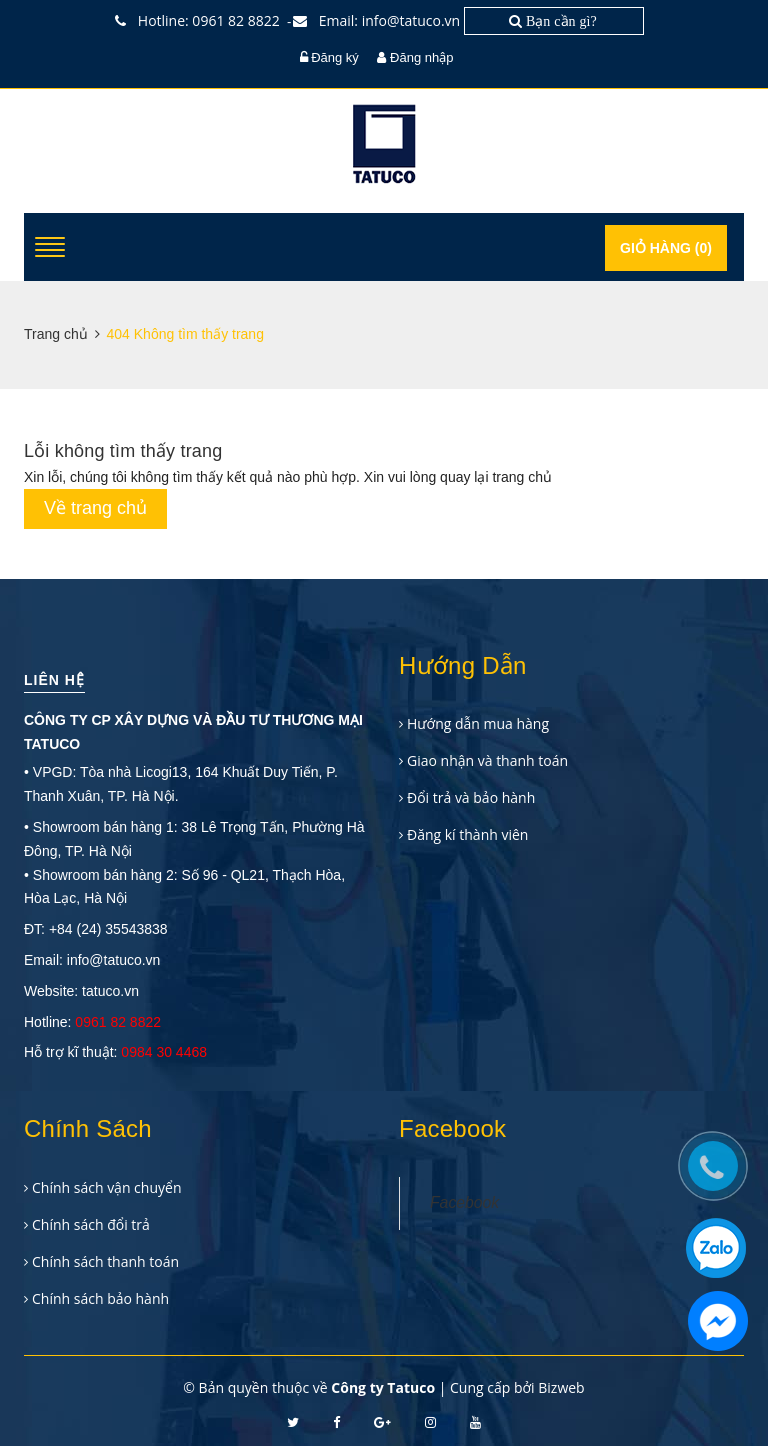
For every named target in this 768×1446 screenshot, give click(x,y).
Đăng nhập (421, 57)
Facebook (464, 1202)
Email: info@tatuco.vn (381, 20)
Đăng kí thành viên (467, 834)
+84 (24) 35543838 (108, 929)
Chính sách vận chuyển (106, 1187)
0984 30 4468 (164, 1052)
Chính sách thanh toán (105, 1261)
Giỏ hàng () (666, 248)
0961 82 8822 (118, 1022)
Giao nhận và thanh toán (487, 760)
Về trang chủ (95, 508)
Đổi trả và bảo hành (471, 797)
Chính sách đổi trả (91, 1224)
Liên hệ (54, 680)
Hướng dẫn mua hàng (478, 723)
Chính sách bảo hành (100, 1298)
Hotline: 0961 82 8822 (202, 20)
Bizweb (561, 1387)
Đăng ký (335, 57)
